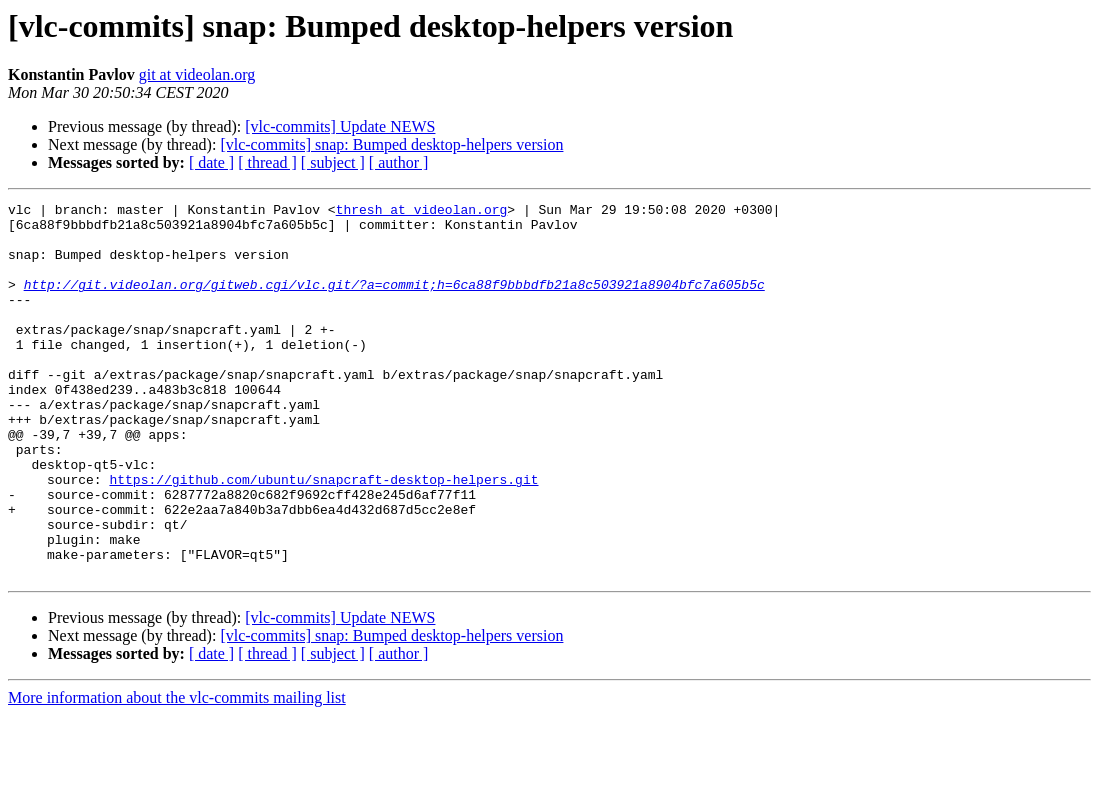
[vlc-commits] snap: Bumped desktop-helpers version (391, 144)
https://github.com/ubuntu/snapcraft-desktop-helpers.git (323, 536)
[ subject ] (333, 162)
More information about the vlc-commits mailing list (177, 772)
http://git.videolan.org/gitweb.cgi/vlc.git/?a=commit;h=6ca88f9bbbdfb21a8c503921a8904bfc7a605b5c (394, 302)
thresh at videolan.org (422, 212)
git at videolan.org (197, 74)
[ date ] (211, 162)
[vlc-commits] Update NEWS (340, 126)
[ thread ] (267, 162)
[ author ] (399, 162)
